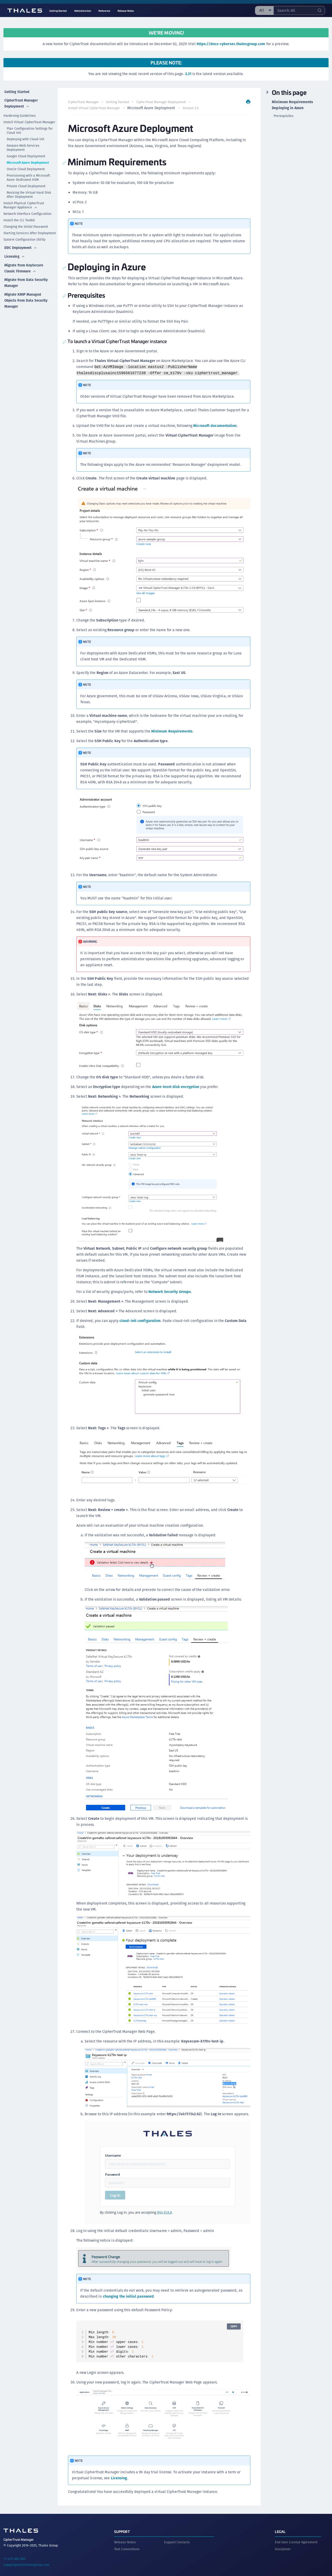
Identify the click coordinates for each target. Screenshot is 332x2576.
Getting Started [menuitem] (58, 10)
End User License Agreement (296, 2535)
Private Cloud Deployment (26, 184)
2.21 (188, 73)
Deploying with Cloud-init (25, 137)
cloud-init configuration (140, 1319)
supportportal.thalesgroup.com (26, 2558)
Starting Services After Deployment (29, 231)
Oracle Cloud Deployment (26, 167)
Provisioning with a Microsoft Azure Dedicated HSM (28, 176)
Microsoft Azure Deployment (28, 161)
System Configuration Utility (24, 238)
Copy (233, 2321)
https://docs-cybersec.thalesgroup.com (231, 44)
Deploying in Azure (288, 108)
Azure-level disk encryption (176, 1085)
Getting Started (16, 90)
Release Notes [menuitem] (126, 10)
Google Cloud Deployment (26, 154)
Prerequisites (283, 116)
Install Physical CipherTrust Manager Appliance (23, 203)
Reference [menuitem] (104, 10)
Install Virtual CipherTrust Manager (30, 120)
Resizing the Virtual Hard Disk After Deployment (29, 193)
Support (122, 2525)
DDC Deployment (20, 245)
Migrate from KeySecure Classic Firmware (24, 263)
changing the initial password (128, 2291)
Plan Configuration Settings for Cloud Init (30, 129)
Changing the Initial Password (25, 225)
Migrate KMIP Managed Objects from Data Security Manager (23, 294)
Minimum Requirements (172, 730)
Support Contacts (177, 2535)
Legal (280, 2525)
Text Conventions (127, 2542)
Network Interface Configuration (27, 212)
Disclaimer (283, 2542)
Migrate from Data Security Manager (19, 277)
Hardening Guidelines (19, 114)
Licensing (14, 253)
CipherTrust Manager (84, 102)
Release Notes (125, 2535)
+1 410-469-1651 (14, 2552)
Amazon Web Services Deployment (23, 146)
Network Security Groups (170, 1289)
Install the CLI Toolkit (19, 218)
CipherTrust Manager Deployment (21, 101)
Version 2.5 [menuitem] (191, 108)
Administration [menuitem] (82, 10)
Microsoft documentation (215, 425)
